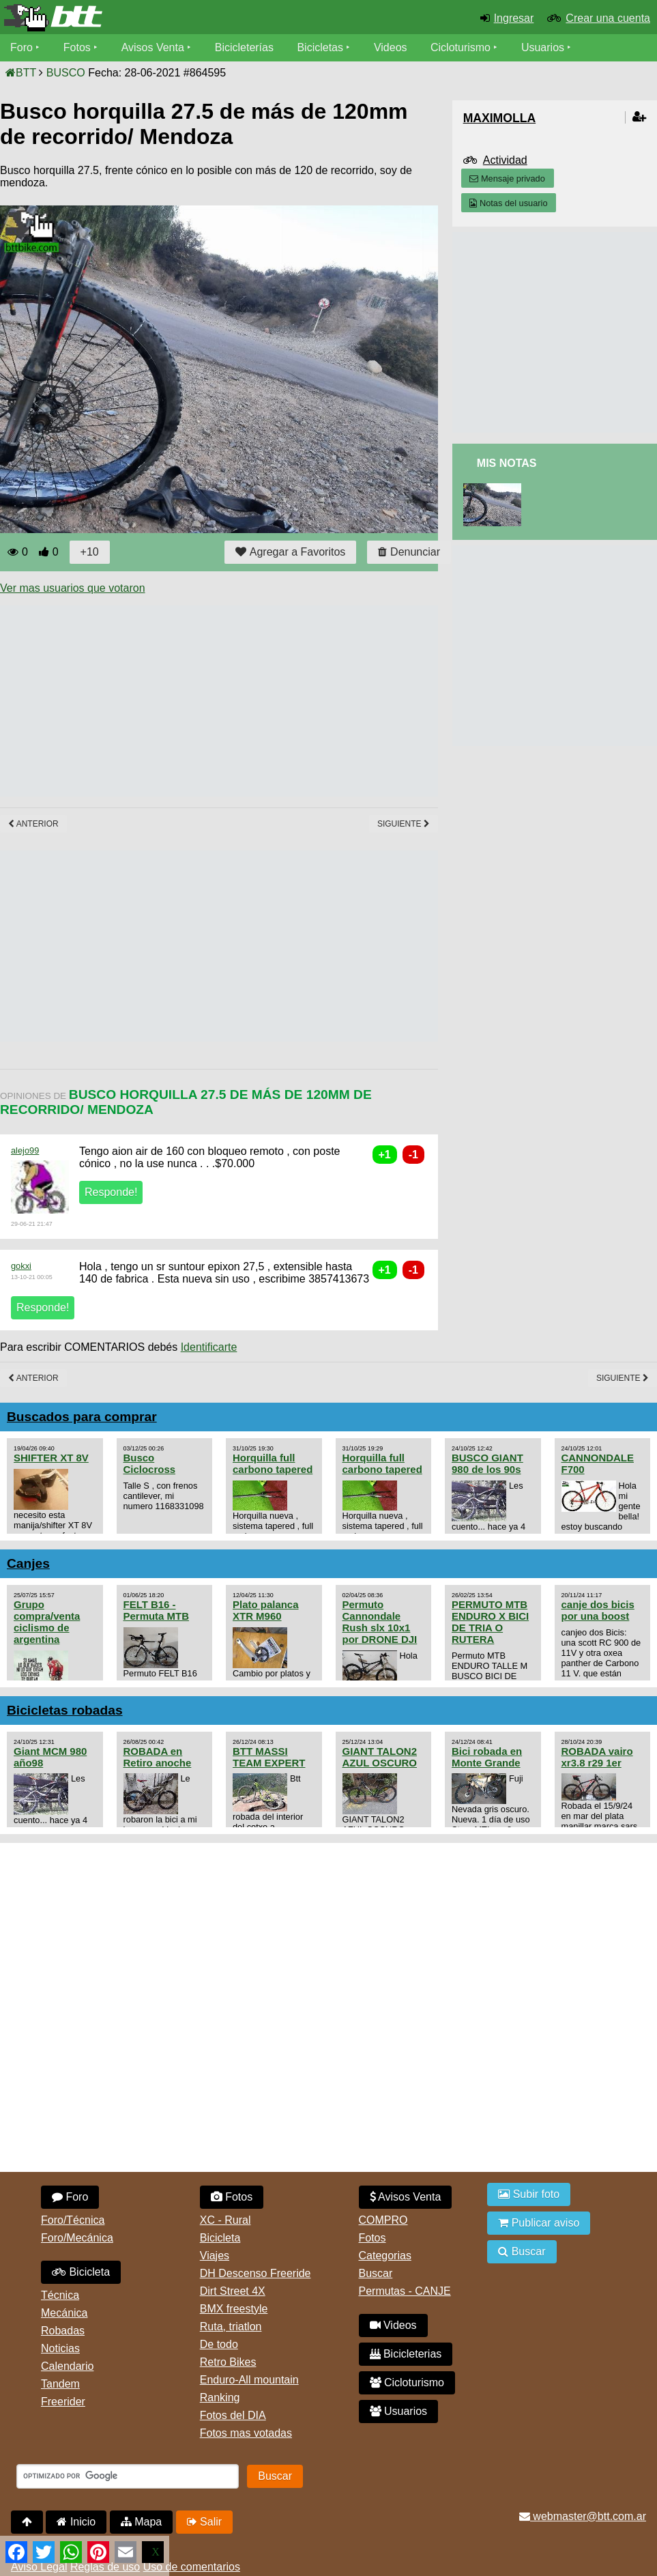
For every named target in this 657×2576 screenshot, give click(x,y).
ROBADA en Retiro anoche (157, 1757)
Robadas (63, 2330)
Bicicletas (322, 47)
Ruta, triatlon (231, 2326)
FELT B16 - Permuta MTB (156, 1610)
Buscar (376, 2273)
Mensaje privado (506, 178)
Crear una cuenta (608, 18)
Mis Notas (507, 463)
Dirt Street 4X (232, 2291)
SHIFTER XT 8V (51, 1457)
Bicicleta (81, 2272)
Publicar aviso (538, 2223)
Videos (390, 47)
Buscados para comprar (82, 1416)
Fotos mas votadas (246, 2433)
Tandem (60, 2384)
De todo (219, 2344)
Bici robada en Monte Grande (487, 1757)
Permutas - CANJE (405, 2291)
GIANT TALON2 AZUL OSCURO (380, 1757)
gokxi (21, 1266)
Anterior (33, 824)
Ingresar (514, 18)
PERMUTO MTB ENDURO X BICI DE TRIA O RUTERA (490, 1622)
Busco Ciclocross (149, 1463)
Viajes (214, 2255)
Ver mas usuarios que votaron (72, 588)
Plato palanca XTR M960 (266, 1610)
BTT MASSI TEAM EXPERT (269, 1757)
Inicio (76, 2522)
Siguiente (403, 824)
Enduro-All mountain (249, 2380)
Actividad (505, 160)
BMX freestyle (234, 2309)
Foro (21, 47)
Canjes (28, 1563)
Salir (204, 2522)
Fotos (77, 47)
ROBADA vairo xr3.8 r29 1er (597, 1757)
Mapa (141, 2522)
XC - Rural (225, 2220)
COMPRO (383, 2220)
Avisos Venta (152, 47)
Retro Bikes (228, 2362)
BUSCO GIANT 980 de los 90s (487, 1463)
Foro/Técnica (72, 2220)
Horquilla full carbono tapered (272, 1463)
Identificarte (209, 1347)
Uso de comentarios (191, 2567)
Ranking (220, 2397)
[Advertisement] (248, 701)
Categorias (385, 2255)
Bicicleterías (244, 47)
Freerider (63, 2401)
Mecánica (64, 2313)
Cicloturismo (460, 47)
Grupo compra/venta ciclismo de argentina (47, 1622)
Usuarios (542, 47)
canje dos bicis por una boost (597, 1610)
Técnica (60, 2295)
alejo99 (25, 1150)
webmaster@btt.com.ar (582, 2516)
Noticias (60, 2348)
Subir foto (528, 2194)
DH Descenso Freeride (255, 2273)
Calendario (67, 2366)
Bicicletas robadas (65, 1710)
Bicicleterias (406, 2354)
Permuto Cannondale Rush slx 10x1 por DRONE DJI (380, 1622)
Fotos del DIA (233, 2415)
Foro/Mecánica (77, 2238)
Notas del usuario (508, 203)
